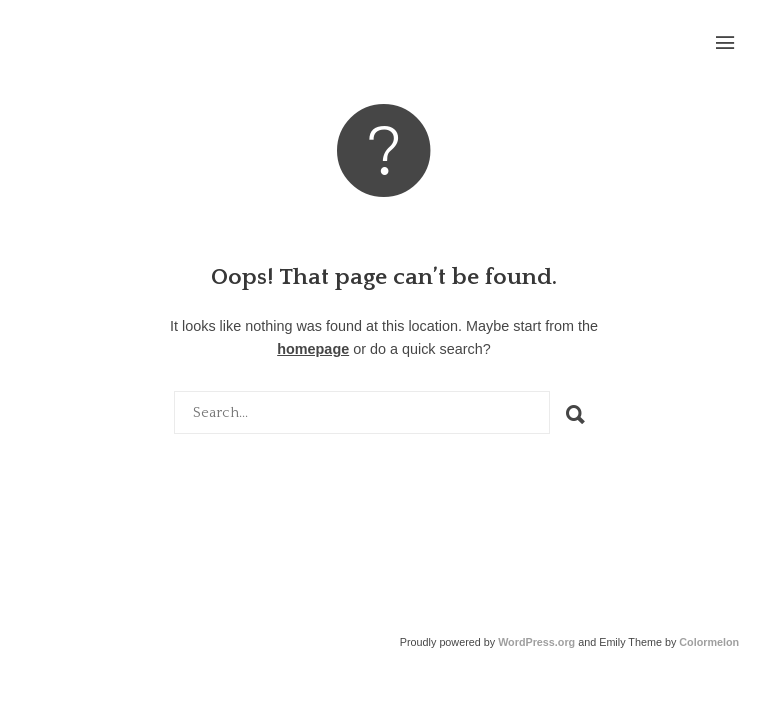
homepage (313, 349)
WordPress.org (536, 642)
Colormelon (709, 642)
